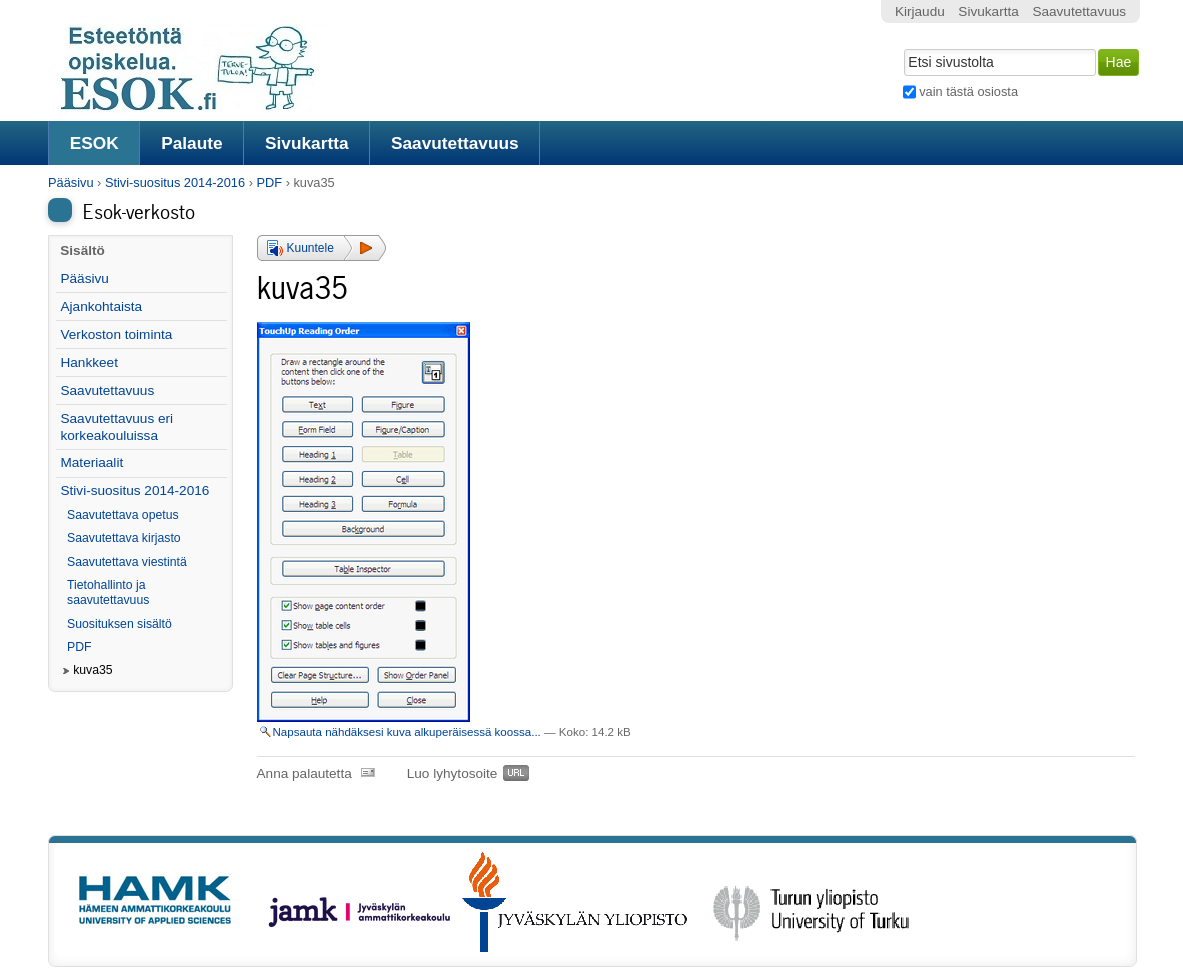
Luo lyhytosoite (452, 773)
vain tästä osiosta (968, 91)
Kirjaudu (920, 11)
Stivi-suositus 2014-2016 (175, 182)
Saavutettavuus (455, 143)
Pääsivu (71, 182)
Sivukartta (307, 143)
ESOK (94, 143)
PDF (269, 182)
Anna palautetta (304, 773)
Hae (901, 47)
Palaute (191, 143)
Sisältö (82, 250)
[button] (321, 248)
